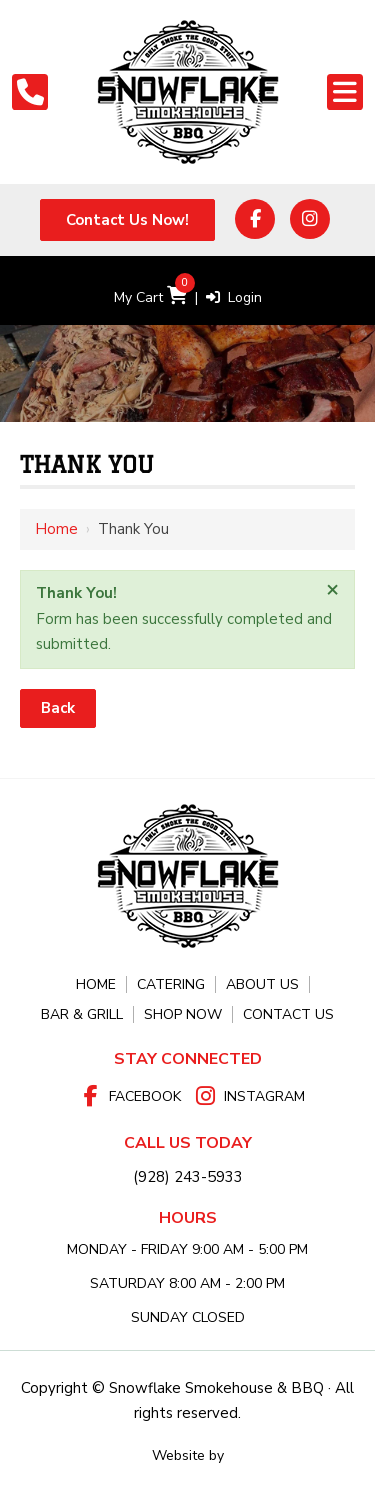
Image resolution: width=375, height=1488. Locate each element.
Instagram (264, 1096)
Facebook (145, 1096)
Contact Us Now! (127, 220)
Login (234, 297)
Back (58, 708)
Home (56, 529)
